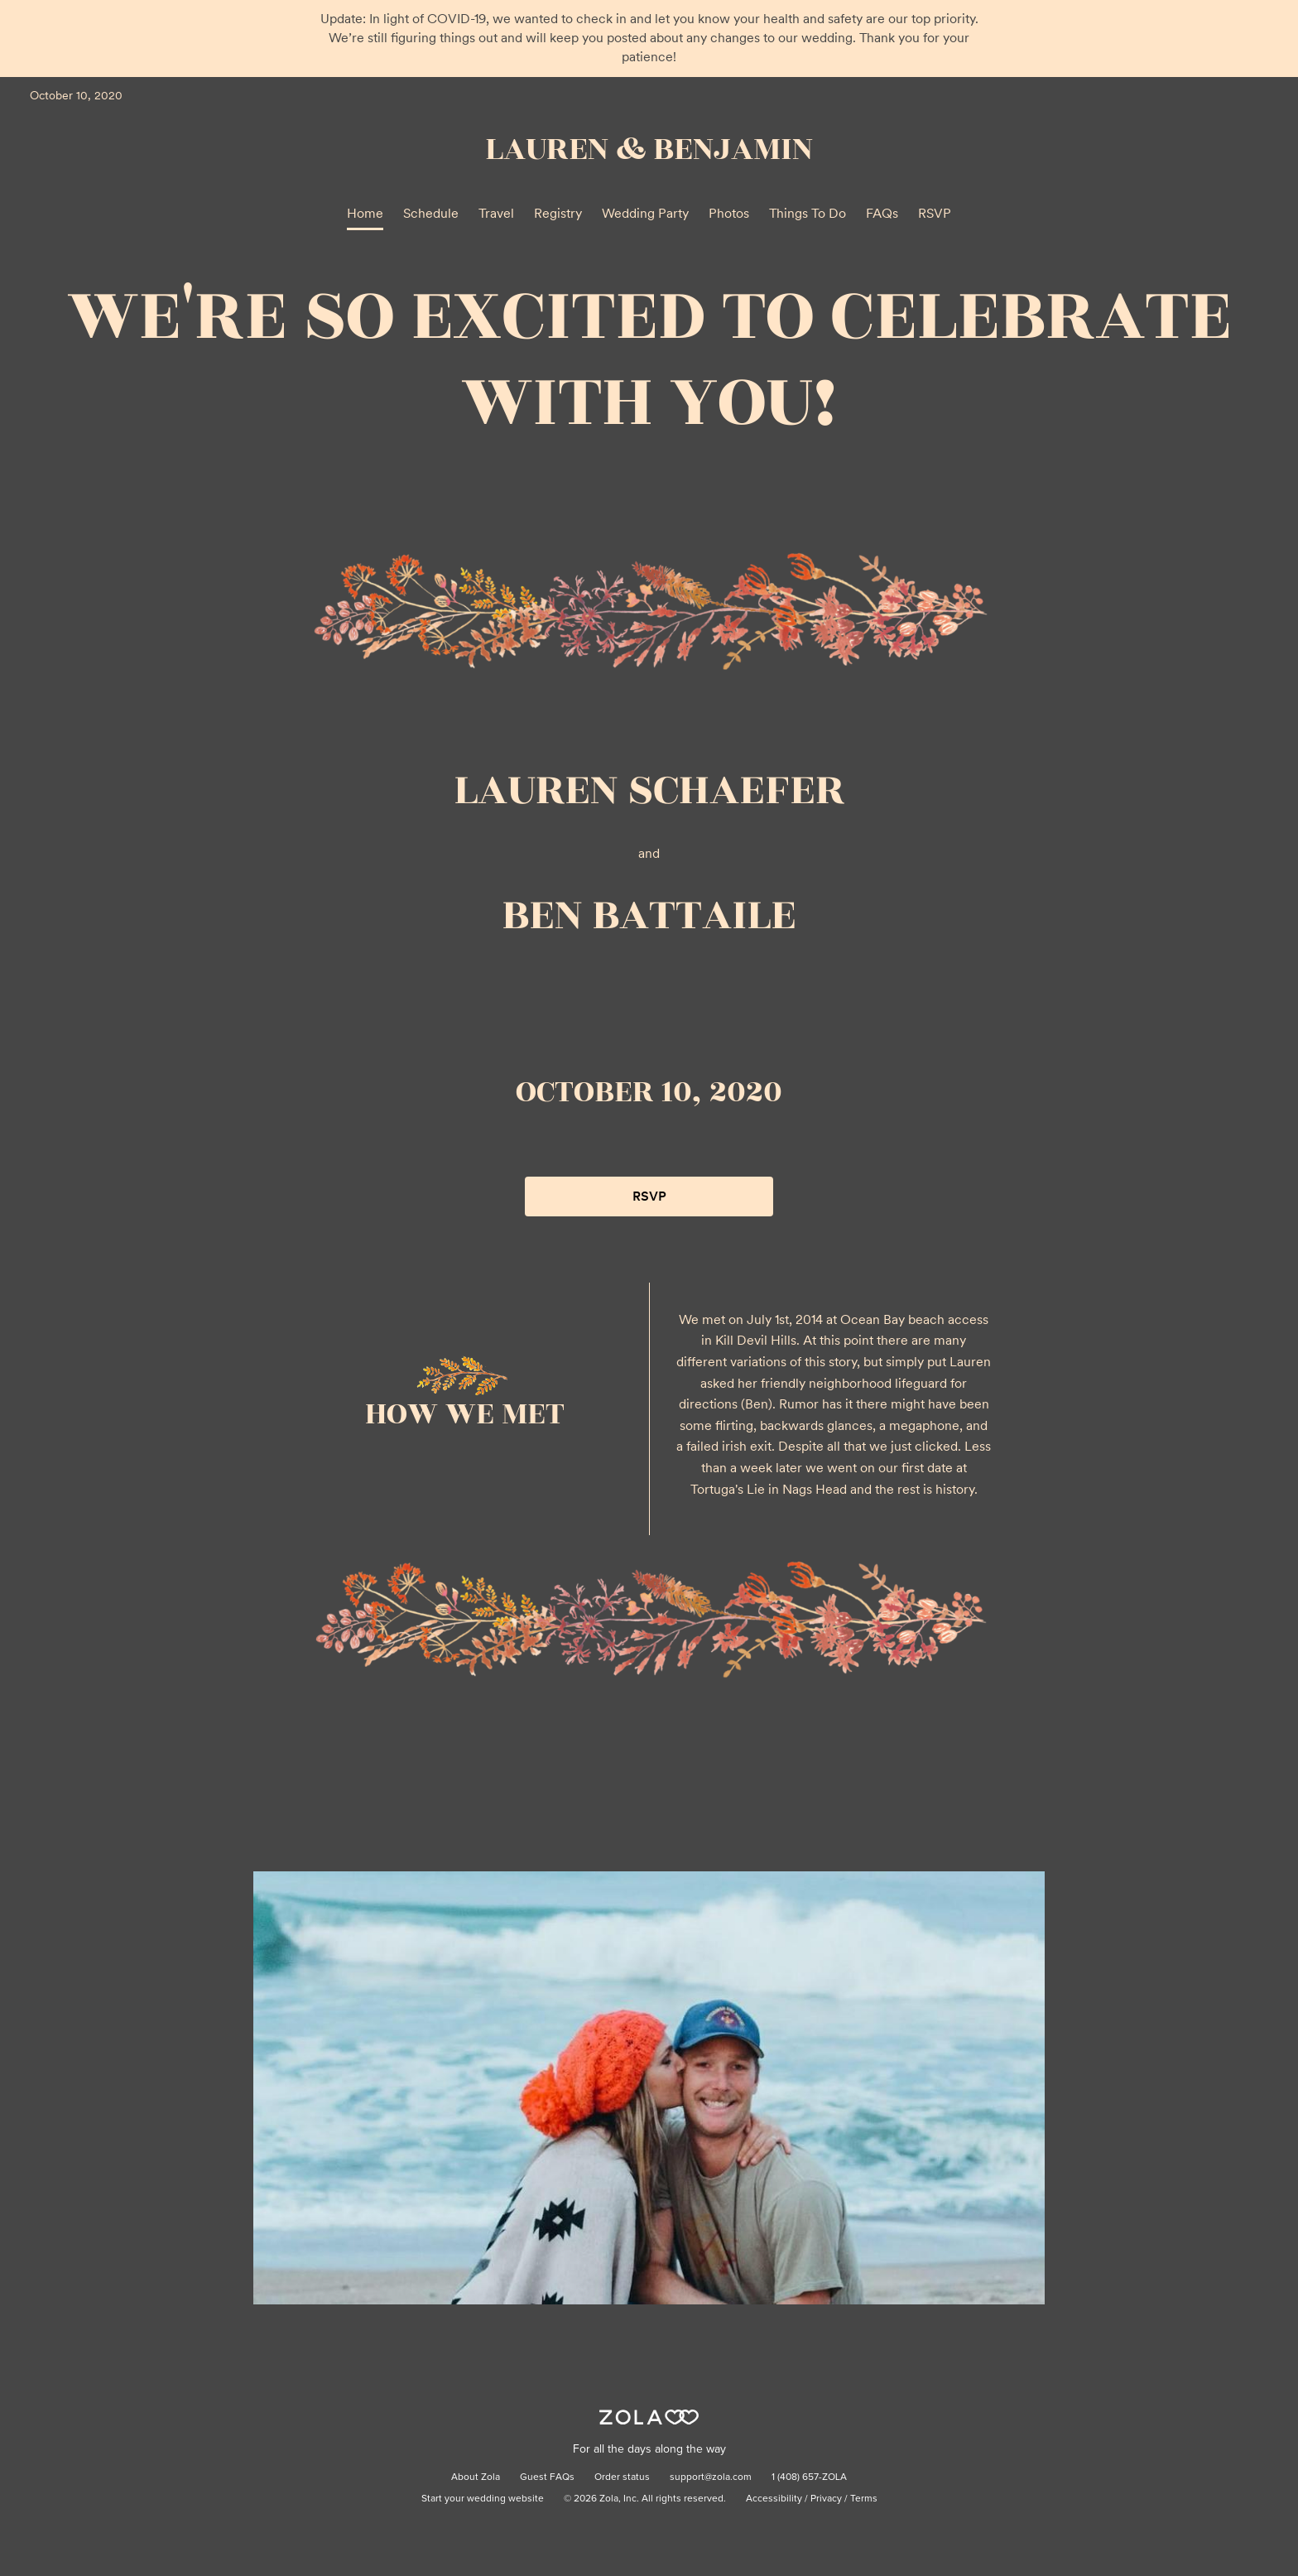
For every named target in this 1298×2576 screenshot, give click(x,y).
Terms (863, 2499)
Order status (622, 2477)
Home (365, 213)
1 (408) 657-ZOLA (809, 2477)
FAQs (882, 213)
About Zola (475, 2477)
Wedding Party (645, 213)
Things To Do (807, 213)
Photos (729, 213)
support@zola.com (711, 2477)
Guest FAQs (547, 2477)
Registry (558, 213)
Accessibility (774, 2499)
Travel (496, 213)
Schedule (431, 213)
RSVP (934, 213)
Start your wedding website (482, 2499)
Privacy (826, 2499)
